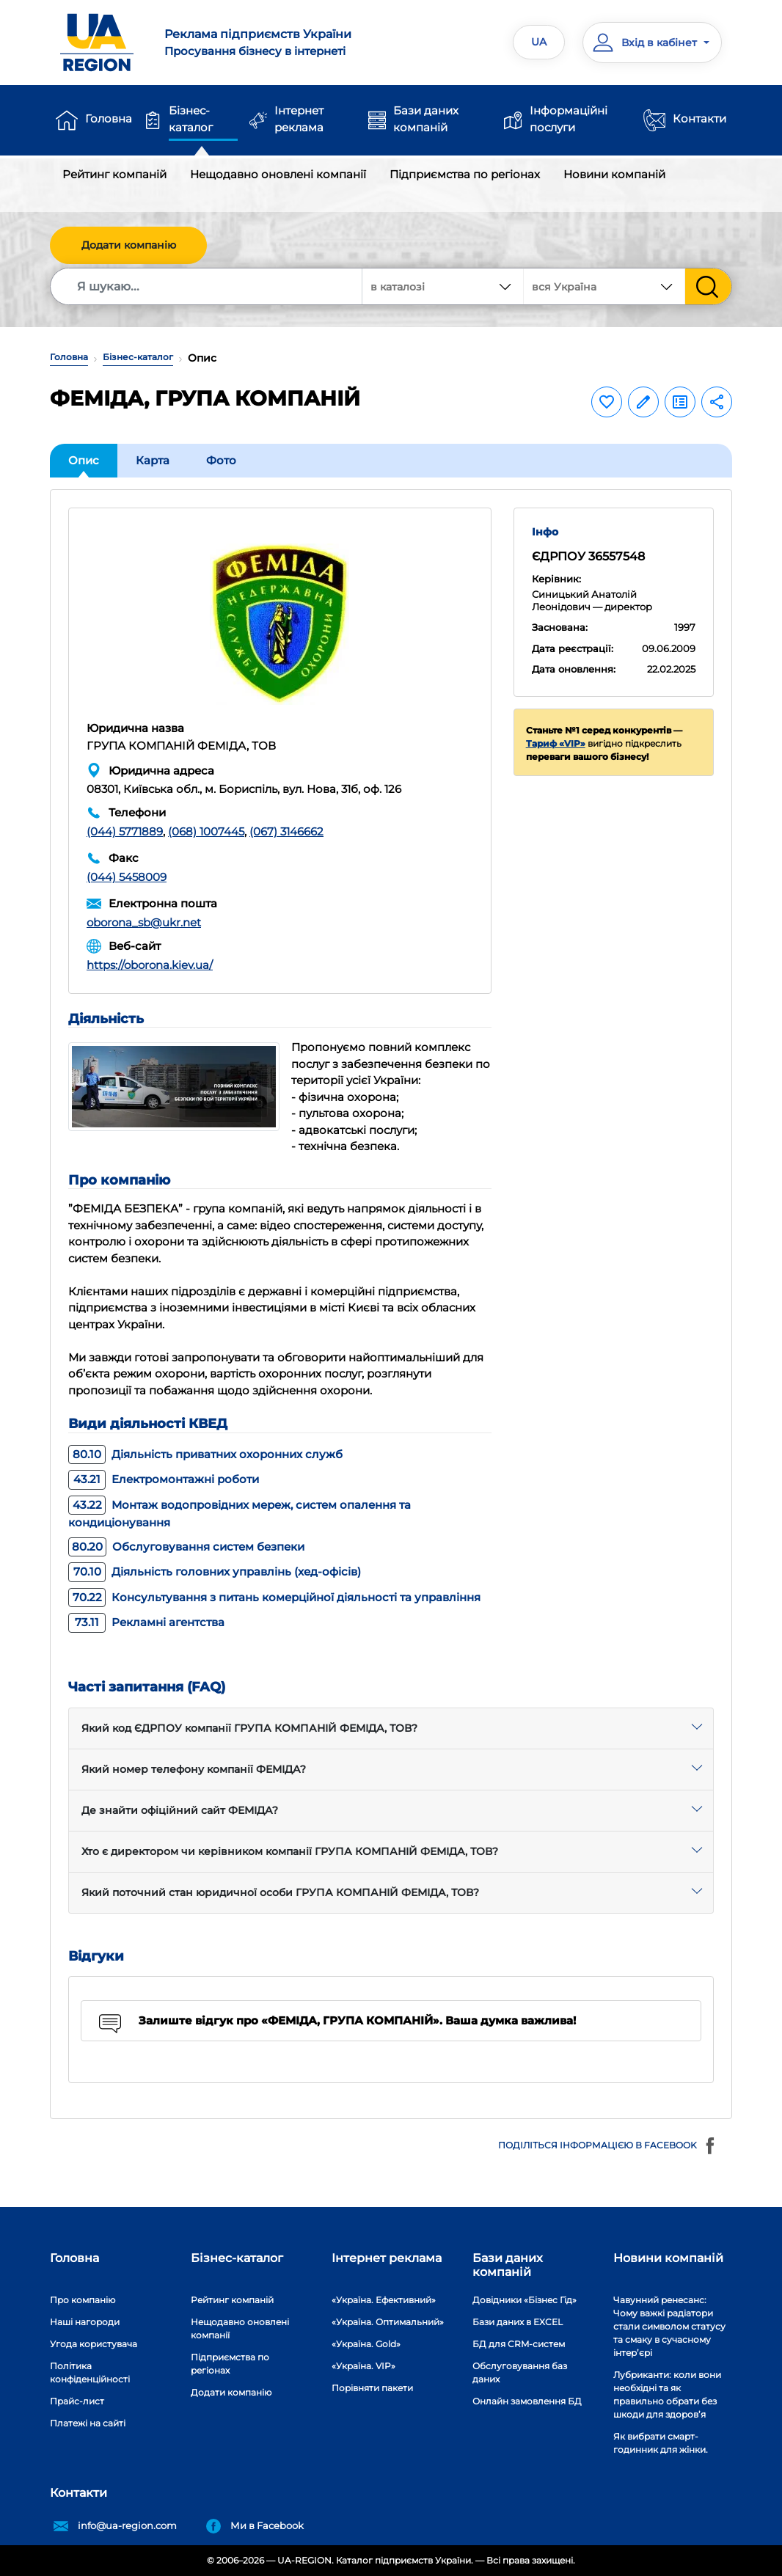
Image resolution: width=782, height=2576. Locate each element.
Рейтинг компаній (114, 174)
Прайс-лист (77, 2401)
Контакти (699, 118)
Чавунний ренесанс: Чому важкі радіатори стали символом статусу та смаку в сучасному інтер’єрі (669, 2326)
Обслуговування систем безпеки (186, 1547)
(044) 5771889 (125, 831)
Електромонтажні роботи (163, 1479)
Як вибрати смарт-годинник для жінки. (660, 2443)
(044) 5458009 (127, 877)
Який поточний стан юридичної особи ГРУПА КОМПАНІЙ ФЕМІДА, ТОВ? (280, 1892)
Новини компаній (614, 174)
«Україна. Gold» (366, 2343)
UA (539, 41)
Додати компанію (128, 245)
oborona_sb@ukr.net (144, 922)
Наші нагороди (85, 2321)
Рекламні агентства (146, 1622)
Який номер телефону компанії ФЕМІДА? (193, 1769)
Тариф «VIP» (555, 743)
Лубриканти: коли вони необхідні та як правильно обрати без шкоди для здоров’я (667, 2394)
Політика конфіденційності (90, 2372)
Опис (83, 460)
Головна (108, 118)
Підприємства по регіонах (465, 174)
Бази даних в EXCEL (517, 2321)
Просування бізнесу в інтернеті (271, 42)
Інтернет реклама (299, 118)
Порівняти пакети (372, 2387)
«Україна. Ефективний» (384, 2299)
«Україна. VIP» (363, 2365)
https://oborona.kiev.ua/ (150, 965)
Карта (152, 460)
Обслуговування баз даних (519, 2372)
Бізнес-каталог (191, 118)
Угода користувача (93, 2343)
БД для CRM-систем (518, 2343)
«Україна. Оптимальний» (388, 2321)
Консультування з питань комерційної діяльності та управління (274, 1597)
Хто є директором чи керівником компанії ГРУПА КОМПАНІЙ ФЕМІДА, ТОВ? (289, 1851)
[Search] (206, 286)
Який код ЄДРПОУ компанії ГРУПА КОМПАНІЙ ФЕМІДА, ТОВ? (249, 1728)
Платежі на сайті (87, 2423)
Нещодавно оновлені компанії (278, 174)
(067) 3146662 (286, 831)
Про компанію (82, 2299)
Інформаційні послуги (568, 118)
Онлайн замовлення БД (527, 2401)
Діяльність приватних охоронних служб (205, 1454)
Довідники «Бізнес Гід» (524, 2299)
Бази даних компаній (425, 118)
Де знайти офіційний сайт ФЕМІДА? (179, 1810)
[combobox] (604, 286)
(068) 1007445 (206, 831)
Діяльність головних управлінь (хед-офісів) (214, 1571)
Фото (221, 460)
